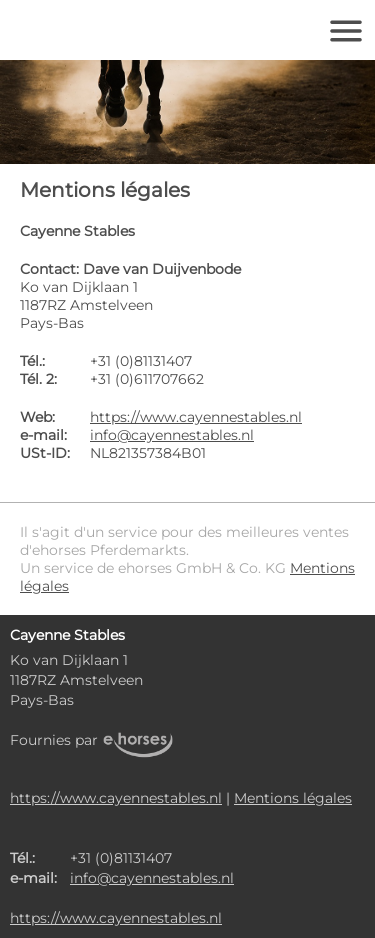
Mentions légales (293, 798)
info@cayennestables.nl (172, 435)
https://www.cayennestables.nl (196, 417)
